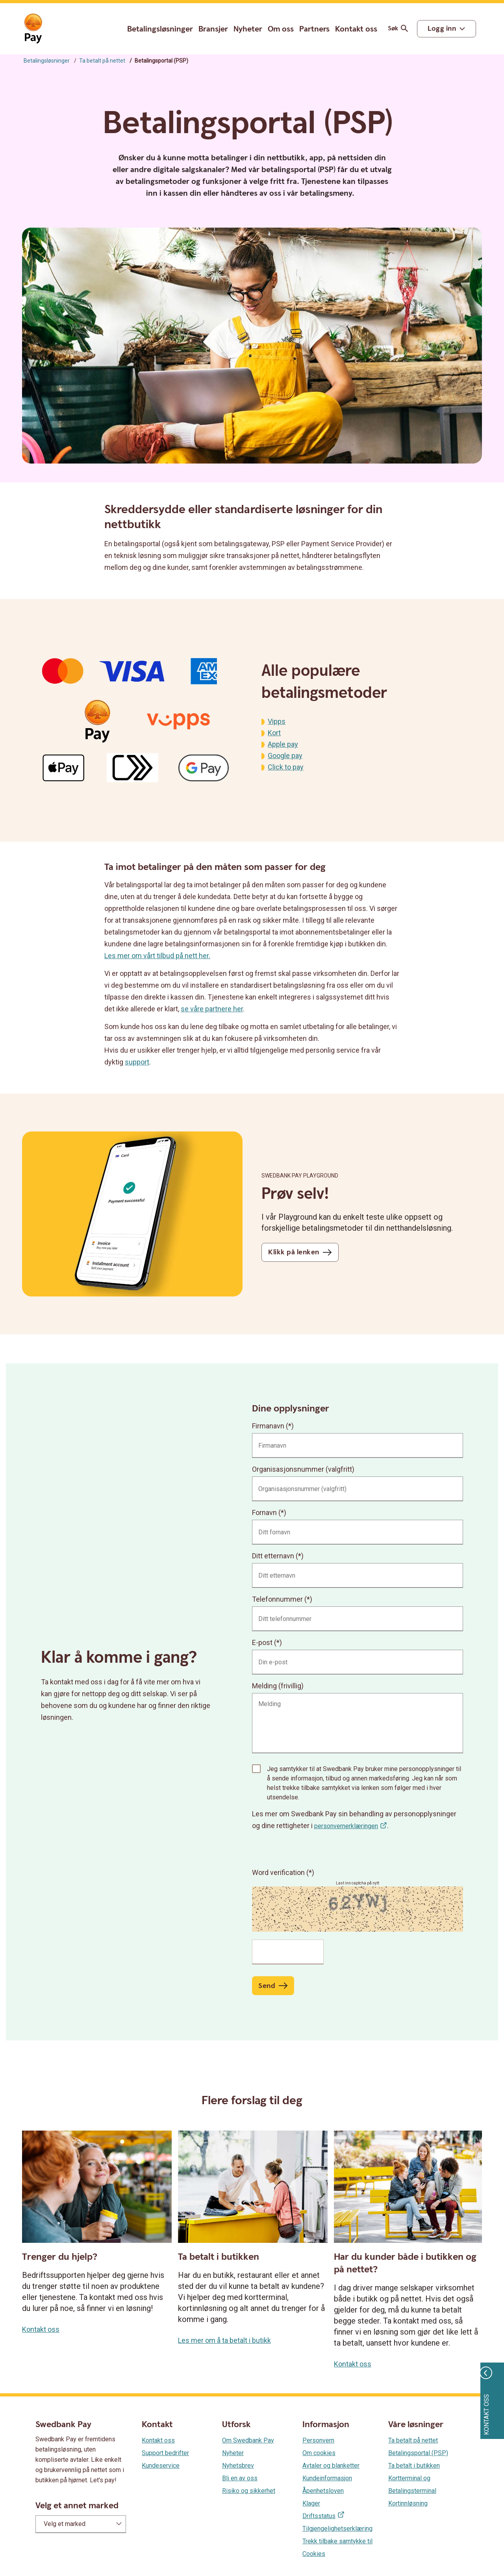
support (137, 1062)
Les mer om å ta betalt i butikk (224, 2340)
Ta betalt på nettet (102, 60)
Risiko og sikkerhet (248, 2490)
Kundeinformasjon (327, 2478)
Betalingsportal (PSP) (418, 2453)
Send (266, 1985)
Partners (314, 29)
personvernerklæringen (346, 1826)
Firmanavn (268, 1426)
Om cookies (318, 2453)
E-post (262, 1642)
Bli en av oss (240, 2478)
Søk (399, 28)
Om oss (281, 29)
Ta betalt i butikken (414, 2465)
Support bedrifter (165, 2453)
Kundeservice (161, 2465)
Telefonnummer (277, 1599)
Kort (274, 733)
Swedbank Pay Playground (299, 1175)
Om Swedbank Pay (248, 2440)
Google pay (285, 755)
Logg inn (442, 28)
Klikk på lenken (293, 1252)
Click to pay (286, 767)
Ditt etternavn (273, 1556)
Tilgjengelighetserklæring (337, 2528)
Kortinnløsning (408, 2503)
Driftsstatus (318, 2516)
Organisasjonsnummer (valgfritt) (303, 1469)
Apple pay (283, 744)
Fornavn (264, 1512)
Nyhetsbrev (238, 2465)
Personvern (318, 2440)
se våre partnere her (212, 1009)
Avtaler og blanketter (330, 2465)
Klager (311, 2503)
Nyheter (247, 29)
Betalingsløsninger (160, 29)
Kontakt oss (356, 29)
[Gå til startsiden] (33, 29)
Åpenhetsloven (323, 2490)
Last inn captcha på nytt (357, 1883)
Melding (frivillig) (278, 1686)
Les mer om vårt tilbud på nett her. (157, 955)
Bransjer (213, 29)
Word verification (279, 1872)
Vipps (276, 721)
